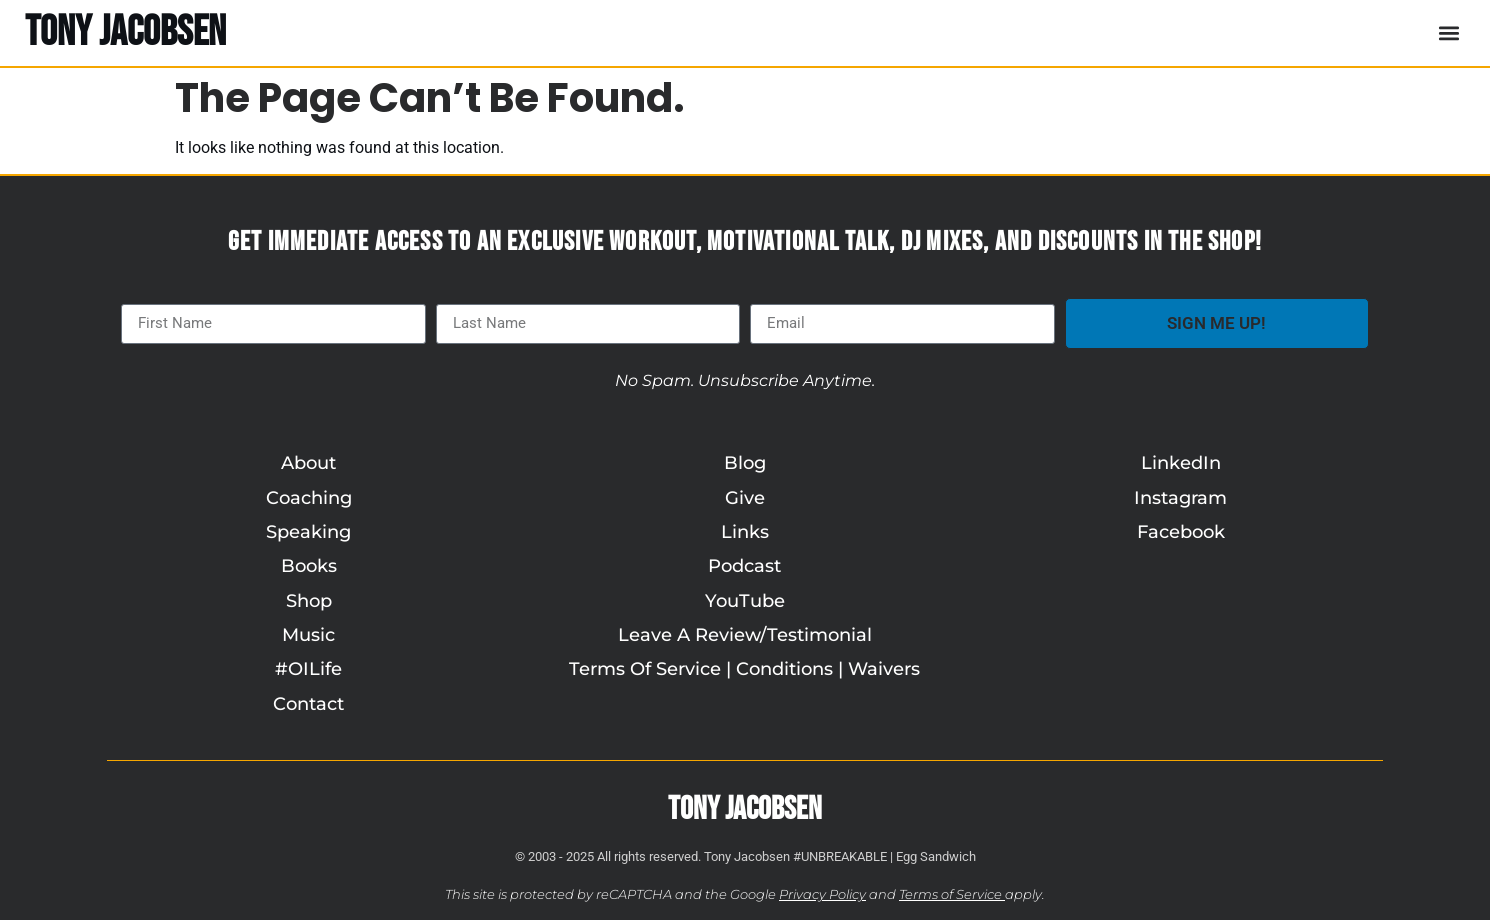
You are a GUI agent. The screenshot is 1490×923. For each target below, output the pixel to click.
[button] (1448, 32)
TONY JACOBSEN (125, 32)
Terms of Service (950, 897)
